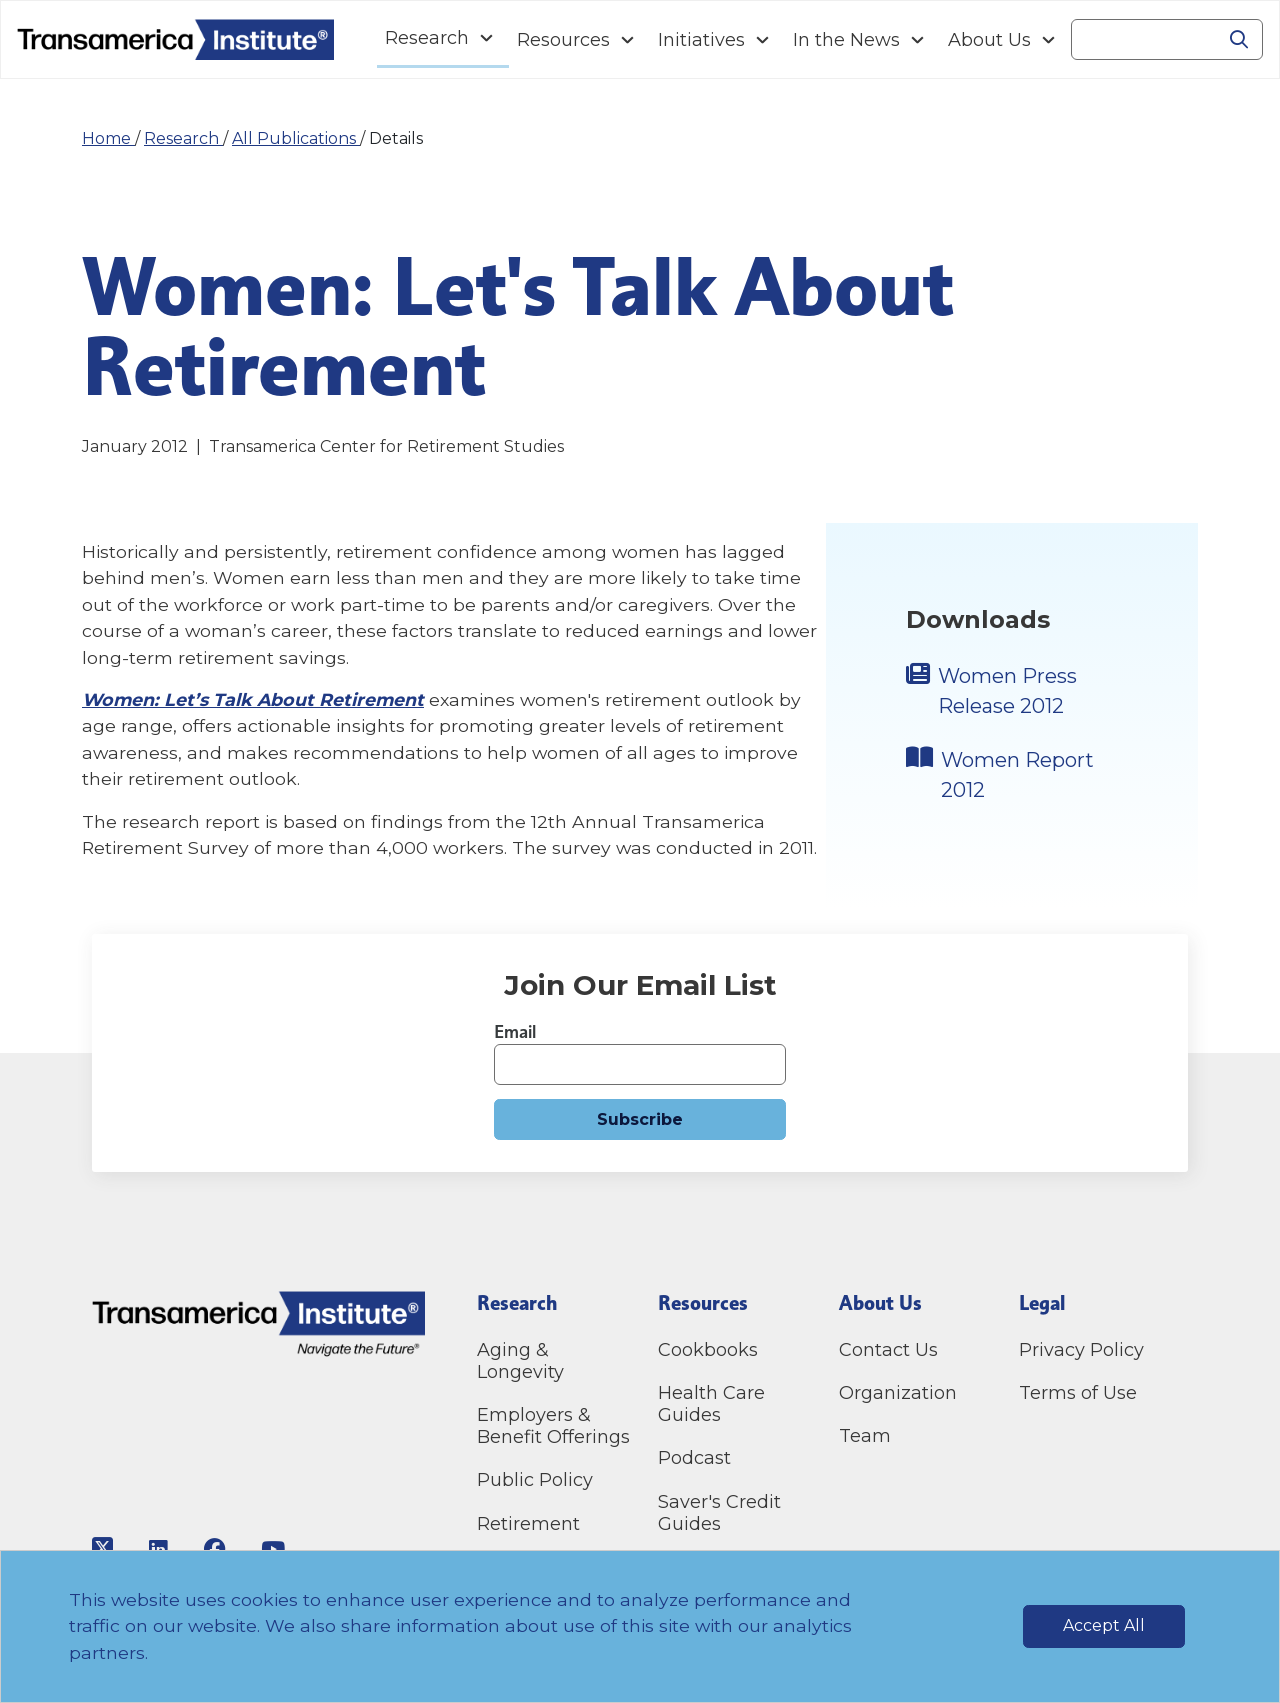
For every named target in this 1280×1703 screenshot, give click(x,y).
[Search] (1144, 40)
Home (108, 138)
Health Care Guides (711, 1404)
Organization (898, 1393)
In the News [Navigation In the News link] (846, 40)
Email (515, 1031)
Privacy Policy (1081, 1350)
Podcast (694, 1458)
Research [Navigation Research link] (427, 38)
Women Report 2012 (1017, 775)
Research (183, 138)
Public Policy (535, 1480)
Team (865, 1436)
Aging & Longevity (520, 1361)
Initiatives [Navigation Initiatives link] (701, 40)
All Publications (296, 138)
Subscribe (640, 1119)
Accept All (1104, 1625)
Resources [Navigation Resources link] (563, 40)
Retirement (528, 1524)
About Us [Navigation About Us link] (989, 40)
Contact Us (891, 1350)
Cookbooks (708, 1350)
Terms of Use (1078, 1393)
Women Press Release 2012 (1007, 691)
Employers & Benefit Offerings (553, 1426)
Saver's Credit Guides (719, 1513)
